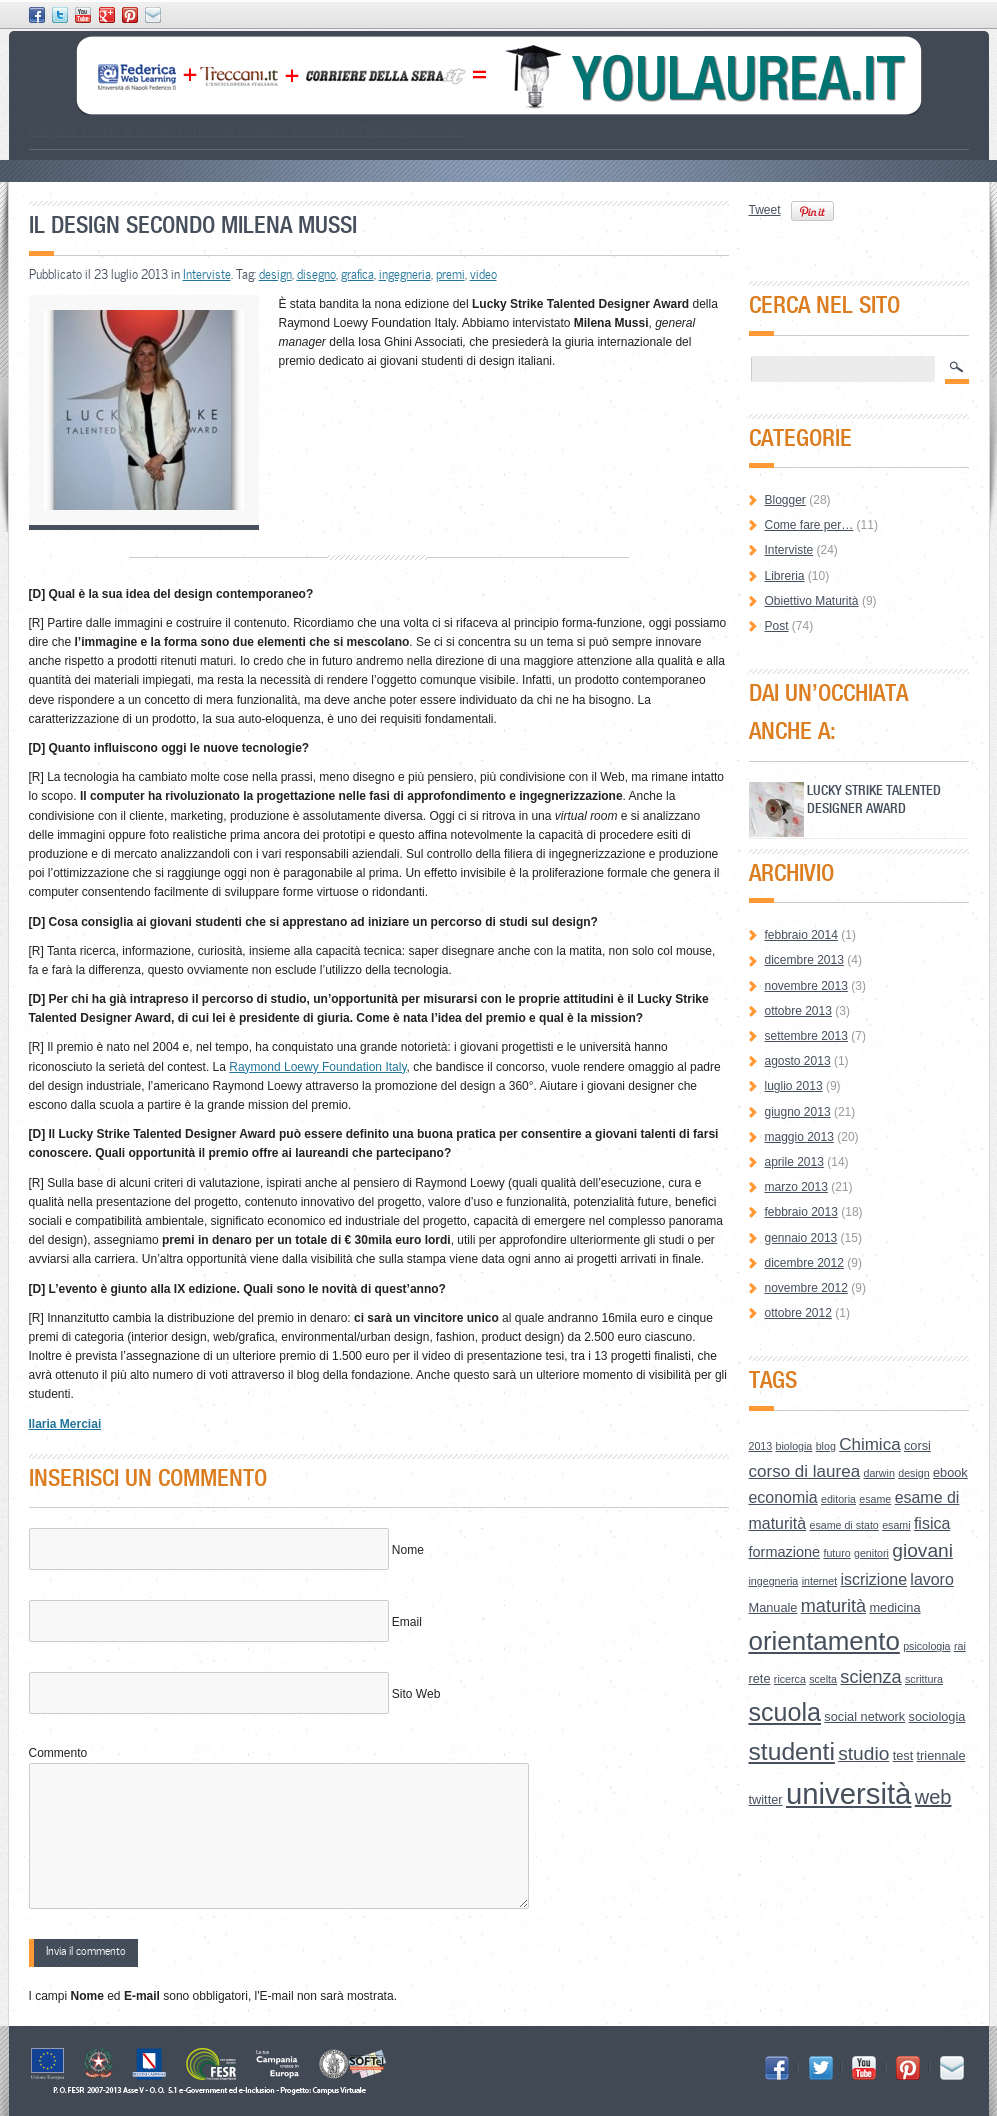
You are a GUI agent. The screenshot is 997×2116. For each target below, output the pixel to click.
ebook (950, 1472)
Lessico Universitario (303, 131)
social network (864, 1716)
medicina (894, 1607)
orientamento (824, 1641)
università (849, 1793)
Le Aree (189, 131)
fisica (932, 1523)
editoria (838, 1499)
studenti (792, 1751)
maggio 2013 (799, 1137)
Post (777, 626)
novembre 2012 (806, 1288)
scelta (823, 1679)
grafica (357, 274)
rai (960, 1646)
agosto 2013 (798, 1061)
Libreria (785, 576)
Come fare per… (809, 525)
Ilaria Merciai (65, 1424)
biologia (794, 1446)
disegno (316, 274)
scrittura (924, 1679)
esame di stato (843, 1525)
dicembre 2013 (804, 960)
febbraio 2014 (801, 935)
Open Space (392, 131)
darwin (878, 1473)
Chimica (869, 1444)
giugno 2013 (798, 1112)
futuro (836, 1553)
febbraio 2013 (801, 1212)
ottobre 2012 (798, 1313)
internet (820, 1581)
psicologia (926, 1646)
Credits (444, 131)
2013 (761, 1446)
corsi (917, 1445)
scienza (870, 1677)
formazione (785, 1552)
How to (229, 131)
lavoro (931, 1579)
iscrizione (874, 1579)
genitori (871, 1553)
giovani (922, 1550)
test (903, 1755)
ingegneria (405, 274)
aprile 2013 (794, 1162)
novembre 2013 (806, 986)
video (483, 274)
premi (450, 274)
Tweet (765, 210)
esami (896, 1525)
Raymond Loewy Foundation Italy (317, 1067)
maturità (833, 1606)
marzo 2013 (796, 1187)
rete (760, 1678)
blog (826, 1446)
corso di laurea (805, 1471)
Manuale (773, 1607)
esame (875, 1499)
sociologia (937, 1716)
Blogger (785, 500)
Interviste (207, 274)
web (933, 1797)
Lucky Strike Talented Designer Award (874, 798)
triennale (941, 1755)
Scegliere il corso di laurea (99, 131)
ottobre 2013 (798, 1011)
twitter (766, 1799)
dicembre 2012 (804, 1263)
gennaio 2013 (801, 1238)
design (275, 274)
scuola (785, 1712)
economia (783, 1497)
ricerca (790, 1679)
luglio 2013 (794, 1086)
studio (863, 1753)
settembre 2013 (806, 1036)
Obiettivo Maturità (812, 601)
